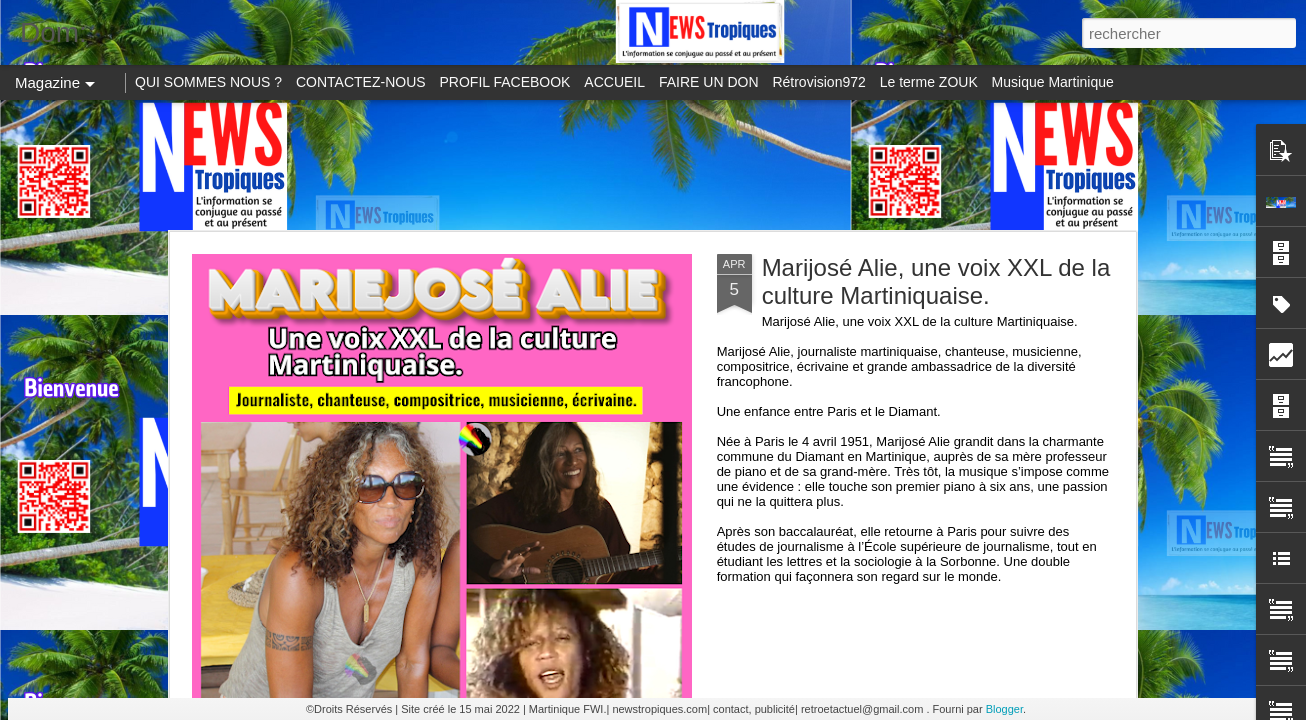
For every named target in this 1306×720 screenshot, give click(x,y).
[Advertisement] (653, 165)
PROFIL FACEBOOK (505, 82)
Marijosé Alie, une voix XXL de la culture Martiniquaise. (936, 281)
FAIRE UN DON (709, 82)
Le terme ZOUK (929, 82)
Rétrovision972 (818, 82)
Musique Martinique (1053, 82)
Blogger (1004, 709)
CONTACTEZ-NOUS (361, 82)
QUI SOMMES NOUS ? (208, 82)
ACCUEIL (614, 82)
